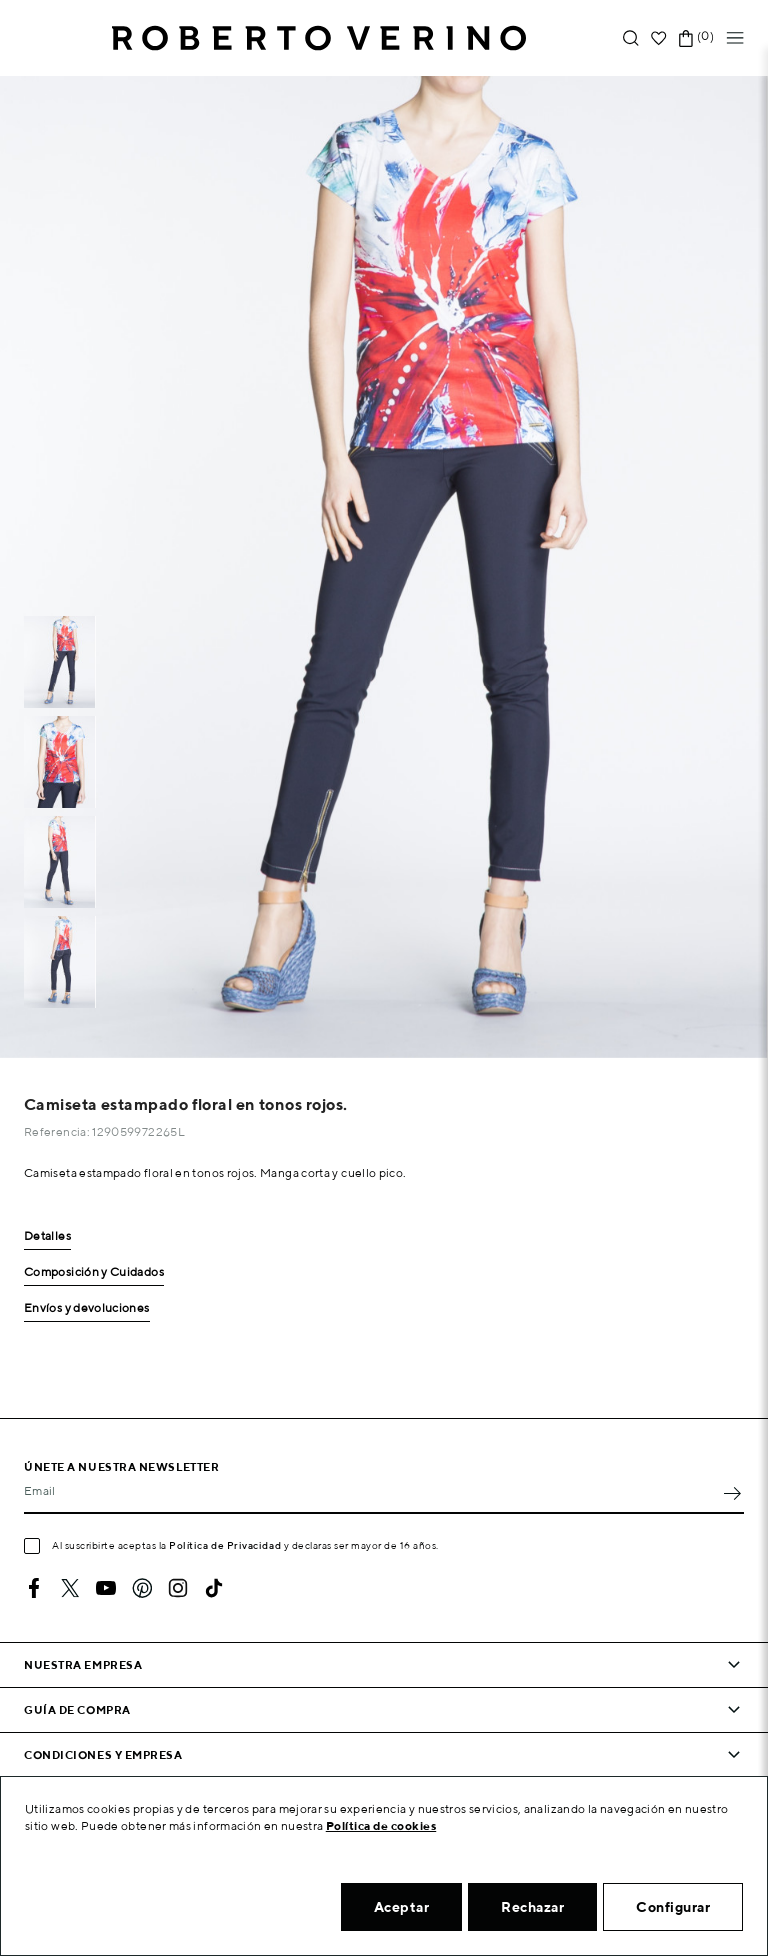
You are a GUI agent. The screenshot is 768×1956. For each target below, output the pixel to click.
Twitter (70, 1588)
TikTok (214, 1588)
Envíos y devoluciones (87, 1308)
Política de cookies (381, 1825)
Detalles (47, 1236)
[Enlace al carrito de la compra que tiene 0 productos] (686, 38)
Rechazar (532, 1907)
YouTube (106, 1588)
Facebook (34, 1588)
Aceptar (402, 1907)
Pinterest (142, 1588)
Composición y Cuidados (94, 1272)
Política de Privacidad (225, 1545)
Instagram (178, 1588)
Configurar (673, 1907)
